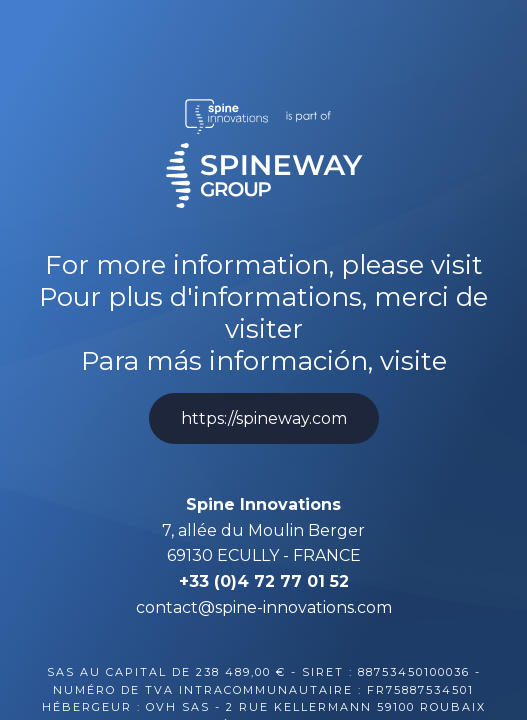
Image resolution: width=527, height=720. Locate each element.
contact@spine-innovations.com (264, 607)
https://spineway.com (264, 418)
